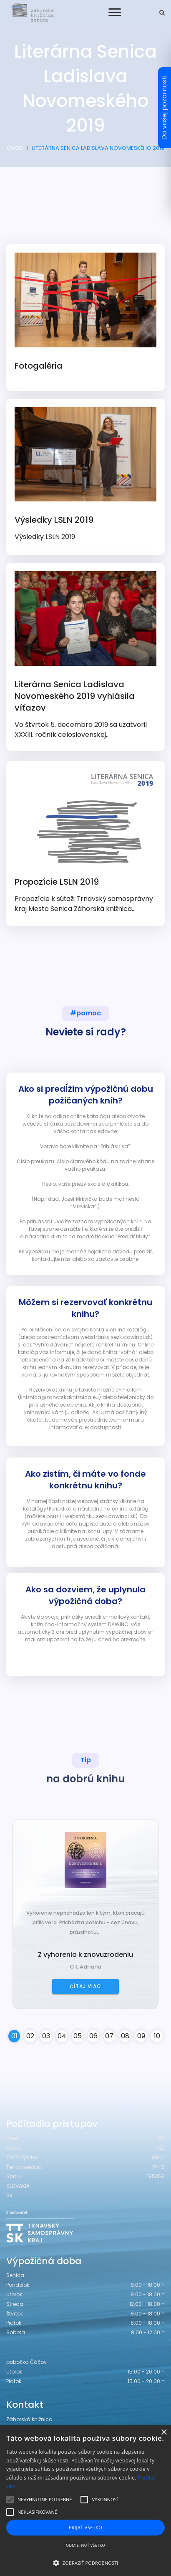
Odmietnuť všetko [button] (85, 2545)
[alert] (85, 2500)
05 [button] (77, 2036)
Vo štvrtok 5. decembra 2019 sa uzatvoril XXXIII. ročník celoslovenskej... (85, 655)
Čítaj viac (85, 1986)
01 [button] (14, 2036)
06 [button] (93, 2036)
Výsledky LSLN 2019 (85, 474)
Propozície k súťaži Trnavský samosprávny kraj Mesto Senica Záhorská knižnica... (85, 841)
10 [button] (157, 2036)
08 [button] (125, 2036)
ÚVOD (15, 148)
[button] (85, 2562)
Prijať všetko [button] (86, 2527)
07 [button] (109, 2036)
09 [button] (141, 2036)
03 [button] (46, 2036)
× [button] (164, 2432)
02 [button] (30, 2036)
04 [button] (62, 2036)
